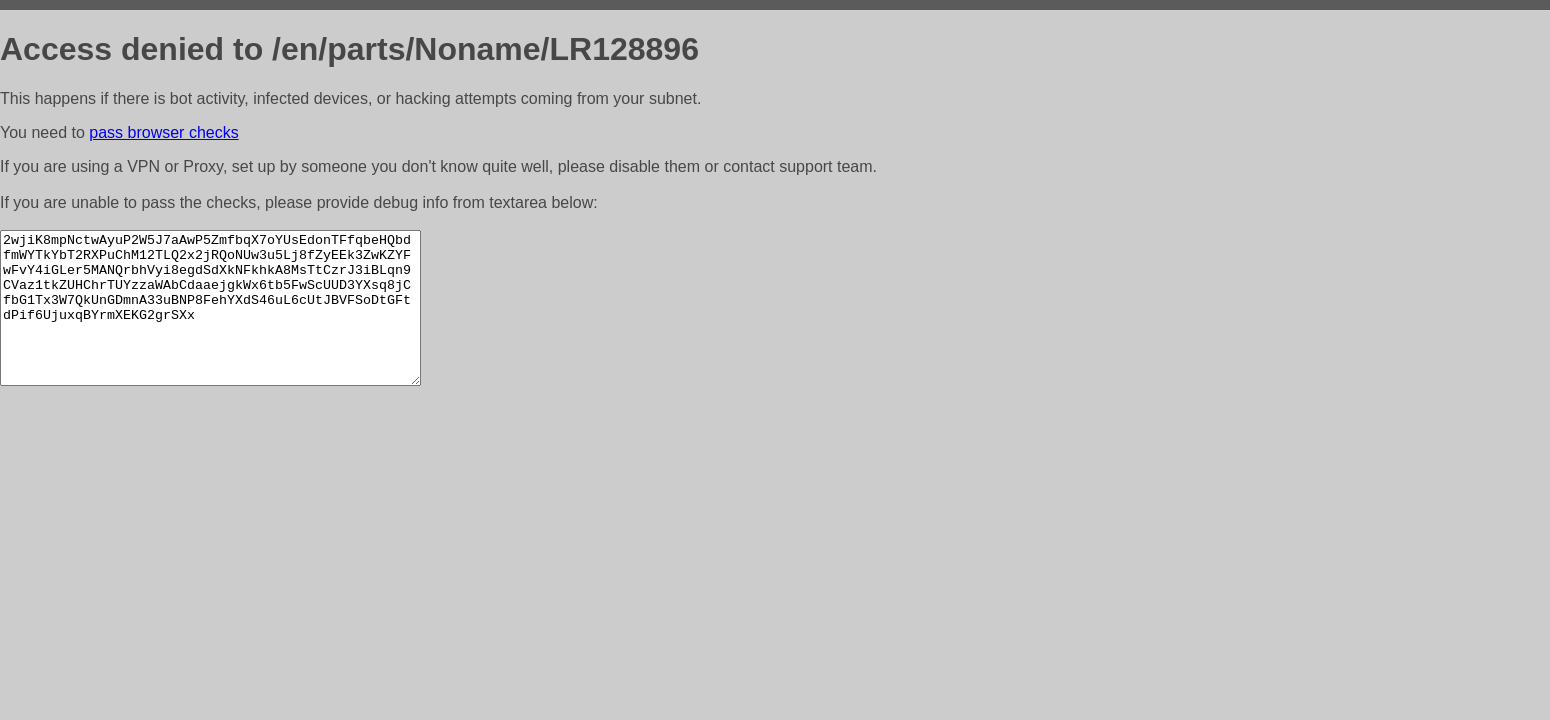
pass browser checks (163, 132)
